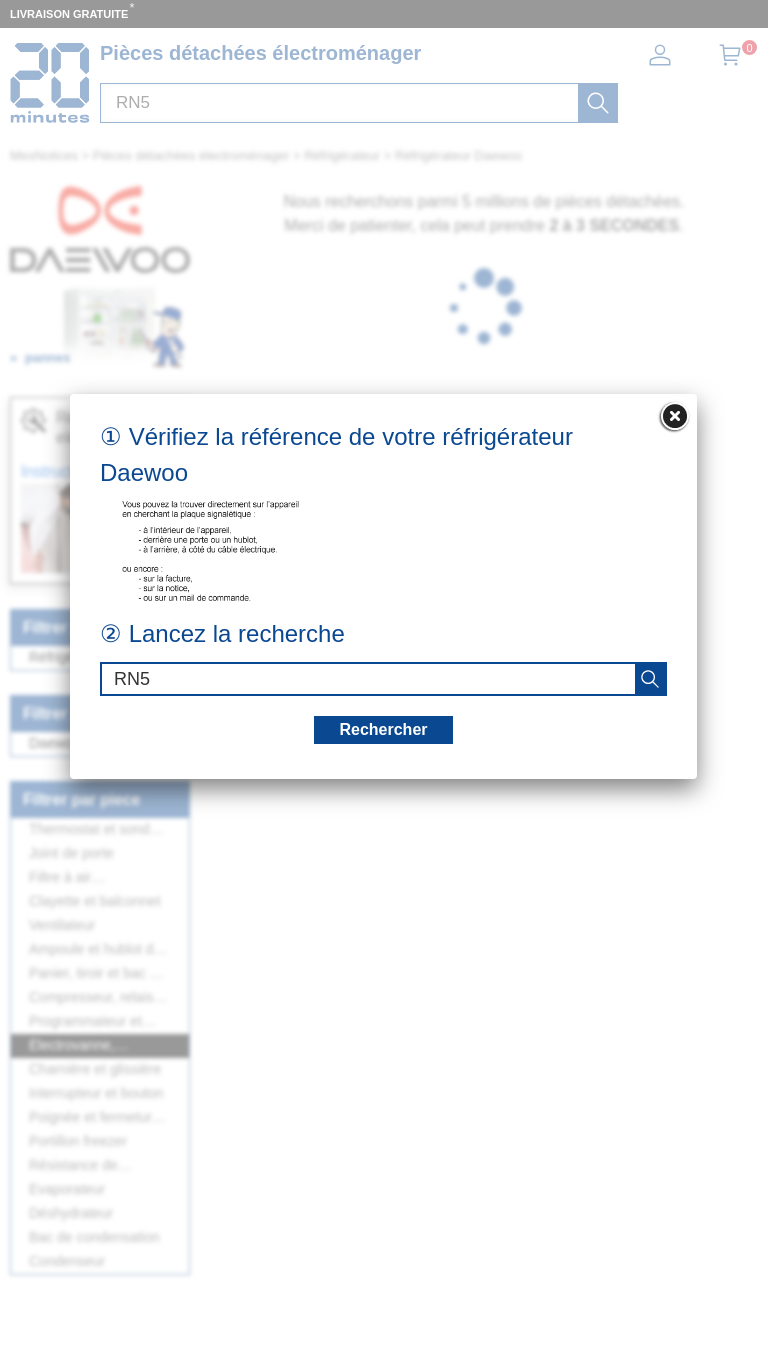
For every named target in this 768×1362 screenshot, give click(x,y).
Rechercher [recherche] (383, 729)
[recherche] (650, 679)
